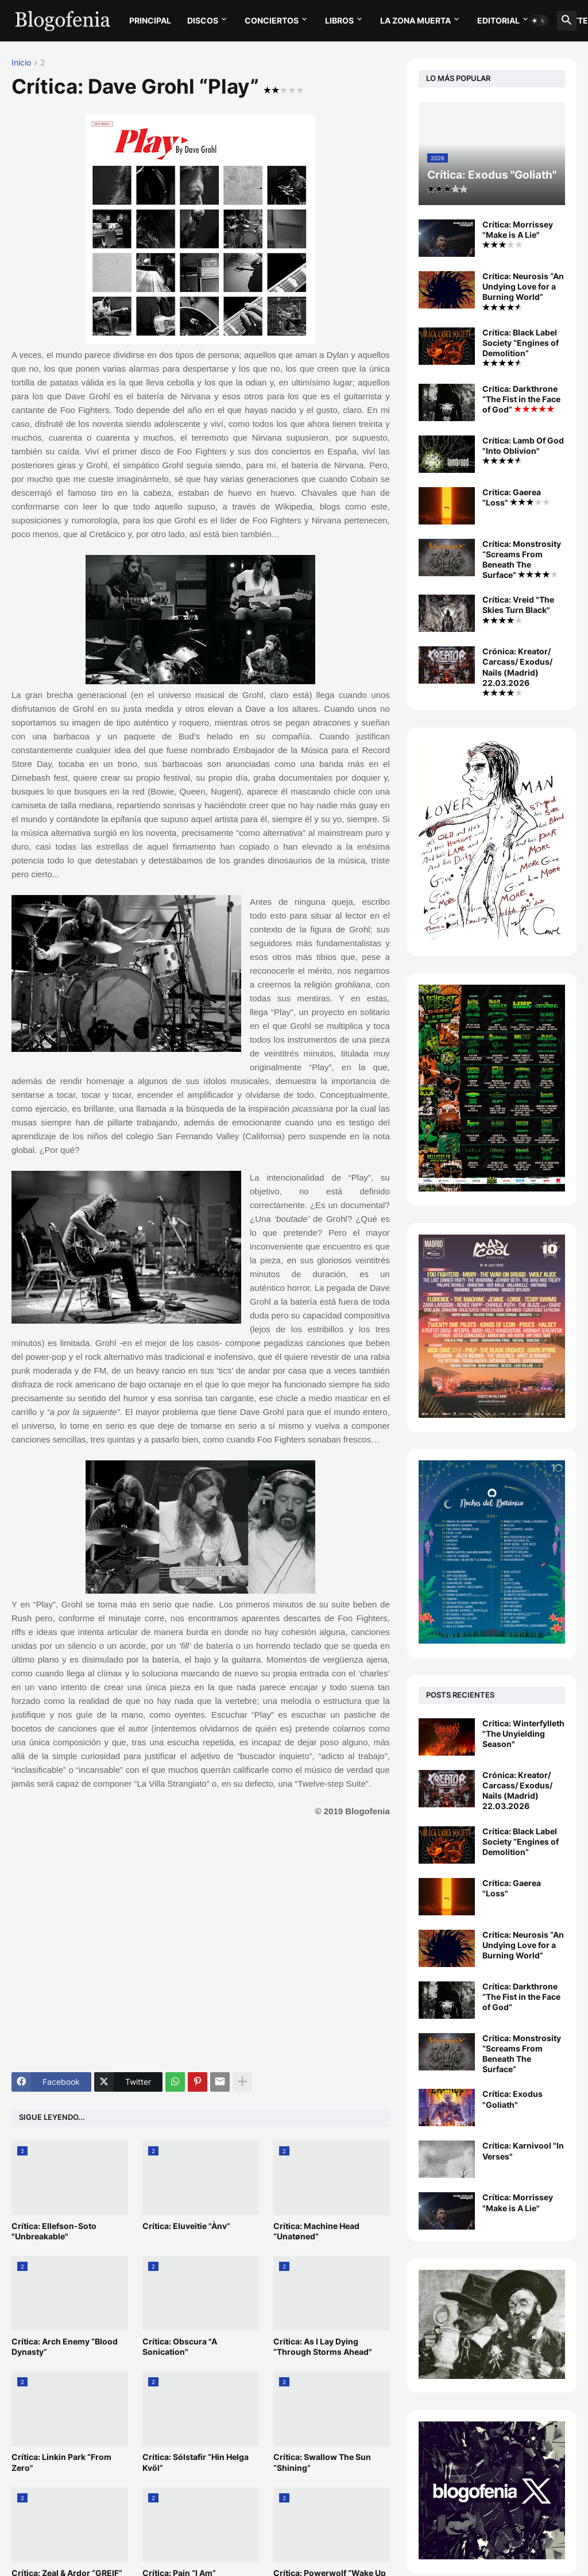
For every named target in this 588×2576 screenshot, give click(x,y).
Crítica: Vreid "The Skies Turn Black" (518, 609)
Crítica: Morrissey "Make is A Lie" (517, 233)
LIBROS (339, 20)
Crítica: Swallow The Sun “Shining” (322, 2462)
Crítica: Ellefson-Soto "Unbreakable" (53, 2231)
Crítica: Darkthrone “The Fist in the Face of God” (521, 399)
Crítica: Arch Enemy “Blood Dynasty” (64, 2346)
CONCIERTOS (272, 20)
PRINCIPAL (150, 20)
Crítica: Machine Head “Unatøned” (316, 2231)
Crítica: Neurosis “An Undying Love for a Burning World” (523, 291)
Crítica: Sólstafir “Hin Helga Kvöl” (195, 2462)
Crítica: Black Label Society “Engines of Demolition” (520, 347)
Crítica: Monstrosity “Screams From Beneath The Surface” (521, 559)
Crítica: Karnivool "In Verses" (523, 2151)
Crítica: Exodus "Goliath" (512, 2099)
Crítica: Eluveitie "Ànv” (186, 2226)
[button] (538, 20)
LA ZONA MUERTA (415, 20)
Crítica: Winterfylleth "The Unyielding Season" (523, 1733)
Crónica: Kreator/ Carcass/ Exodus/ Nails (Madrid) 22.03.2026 (517, 671)
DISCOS (202, 20)
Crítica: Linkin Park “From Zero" (61, 2462)
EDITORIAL (498, 20)
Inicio (21, 63)
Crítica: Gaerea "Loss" (516, 497)
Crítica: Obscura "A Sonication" (179, 2346)
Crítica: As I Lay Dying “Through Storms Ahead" (322, 2346)
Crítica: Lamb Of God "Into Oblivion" (523, 449)
